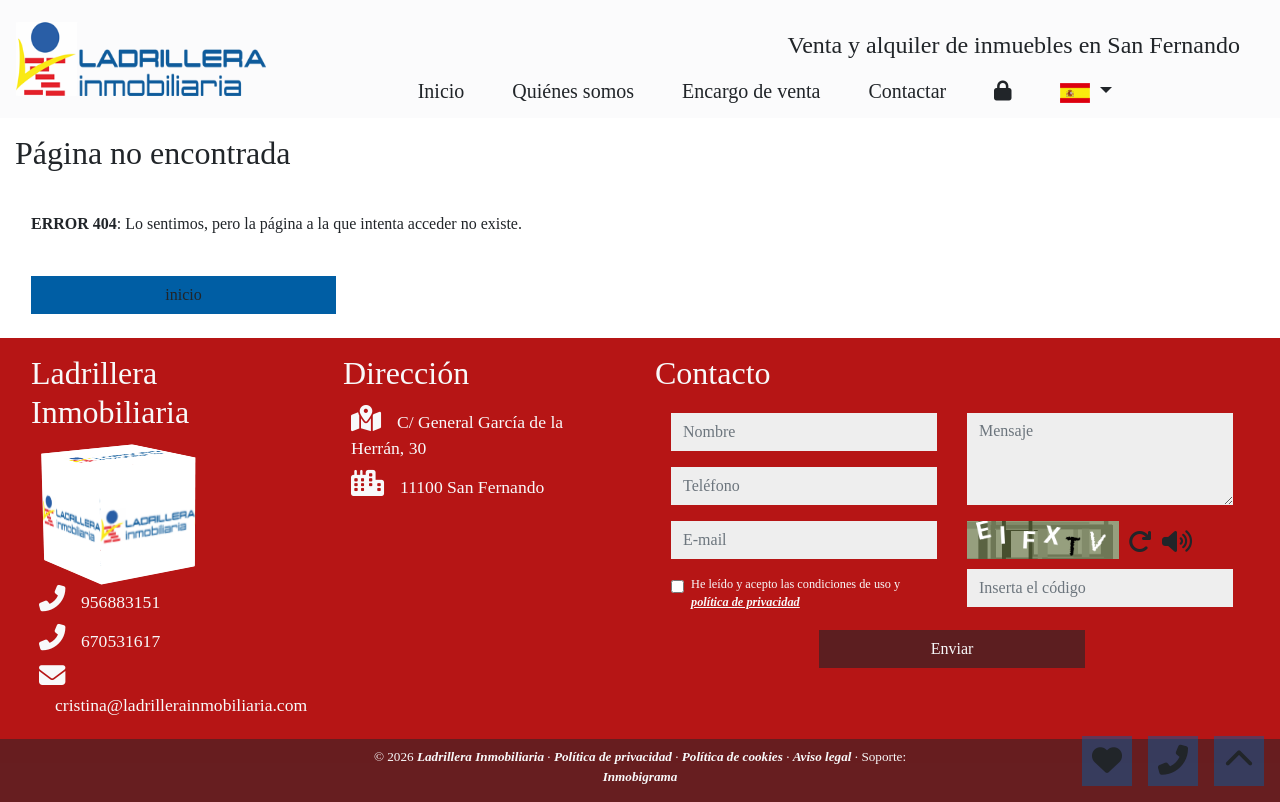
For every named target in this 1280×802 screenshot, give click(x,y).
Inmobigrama (640, 776)
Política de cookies (734, 756)
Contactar (907, 91)
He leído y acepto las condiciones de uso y (795, 593)
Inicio (441, 91)
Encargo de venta (751, 91)
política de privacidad (745, 602)
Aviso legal (824, 756)
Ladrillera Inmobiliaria (482, 756)
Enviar (952, 648)
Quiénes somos (573, 91)
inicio (183, 294)
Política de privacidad (614, 756)
